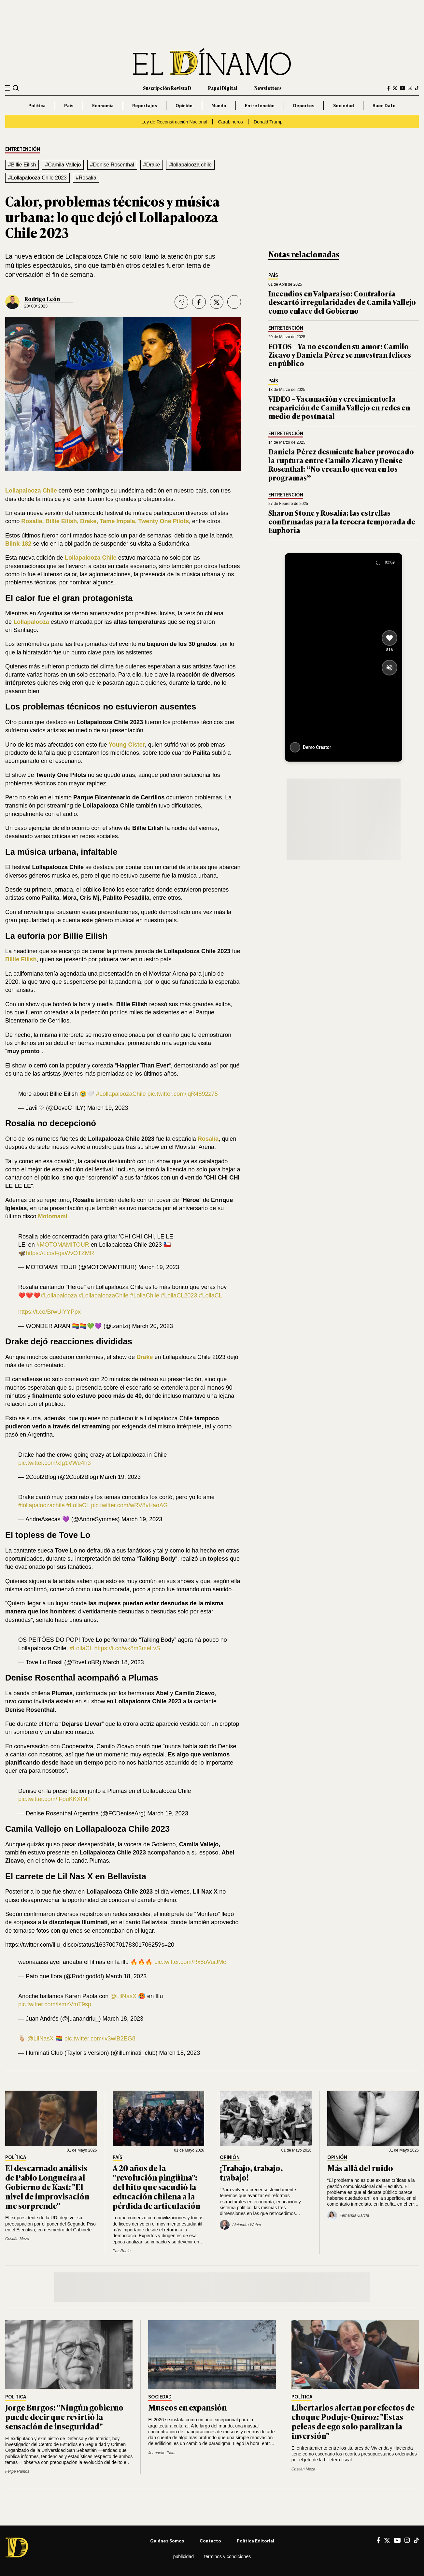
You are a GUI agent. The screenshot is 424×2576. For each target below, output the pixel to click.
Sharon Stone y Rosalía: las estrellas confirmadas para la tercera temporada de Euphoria (341, 521)
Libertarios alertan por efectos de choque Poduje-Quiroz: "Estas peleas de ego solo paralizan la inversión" (353, 2421)
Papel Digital (222, 87)
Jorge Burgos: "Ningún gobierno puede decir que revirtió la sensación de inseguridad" (64, 2416)
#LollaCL (210, 1295)
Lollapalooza (31, 622)
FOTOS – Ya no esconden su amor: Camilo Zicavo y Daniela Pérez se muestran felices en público (339, 355)
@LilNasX (123, 1996)
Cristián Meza (17, 2239)
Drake (144, 1357)
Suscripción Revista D (167, 87)
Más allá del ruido (360, 2167)
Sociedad (343, 105)
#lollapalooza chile (190, 164)
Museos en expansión (187, 2407)
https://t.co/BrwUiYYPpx (49, 1312)
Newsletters (267, 87)
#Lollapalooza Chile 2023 (37, 177)
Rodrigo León (42, 299)
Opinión (184, 105)
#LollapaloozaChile (121, 1094)
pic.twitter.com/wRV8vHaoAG (129, 1505)
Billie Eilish (20, 959)
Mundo (218, 105)
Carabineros (230, 121)
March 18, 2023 (123, 1662)
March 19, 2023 (107, 1108)
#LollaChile (144, 1295)
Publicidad (183, 2556)
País (68, 105)
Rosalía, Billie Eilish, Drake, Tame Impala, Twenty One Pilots (105, 521)
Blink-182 (18, 543)
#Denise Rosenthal (112, 164)
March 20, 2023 (152, 1326)
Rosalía (208, 1139)
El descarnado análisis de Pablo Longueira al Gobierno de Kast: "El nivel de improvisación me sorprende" (47, 2186)
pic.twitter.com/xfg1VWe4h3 (54, 1463)
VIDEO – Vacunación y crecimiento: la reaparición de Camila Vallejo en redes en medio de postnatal (339, 407)
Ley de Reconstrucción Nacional (174, 121)
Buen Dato (384, 105)
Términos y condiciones (227, 2556)
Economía (103, 105)
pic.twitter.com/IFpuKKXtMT (54, 1799)
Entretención (260, 105)
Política (37, 105)
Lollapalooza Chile (31, 490)
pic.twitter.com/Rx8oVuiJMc (190, 1962)
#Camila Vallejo (63, 164)
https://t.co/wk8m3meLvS (127, 1648)
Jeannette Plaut (161, 2453)
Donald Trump (268, 121)
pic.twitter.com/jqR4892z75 (183, 1094)
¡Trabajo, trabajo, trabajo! (251, 2172)
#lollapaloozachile (41, 1505)
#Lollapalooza (59, 1295)
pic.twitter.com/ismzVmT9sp (54, 2004)
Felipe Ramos (17, 2471)
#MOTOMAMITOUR (62, 1244)
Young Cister (127, 744)
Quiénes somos (167, 2540)
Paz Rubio (122, 2251)
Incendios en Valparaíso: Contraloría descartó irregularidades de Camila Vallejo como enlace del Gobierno (342, 302)
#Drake (151, 164)
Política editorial (255, 2540)
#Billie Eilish (22, 164)
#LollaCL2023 (179, 1295)
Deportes (303, 105)
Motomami (52, 1216)
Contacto (210, 2540)
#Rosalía (86, 177)
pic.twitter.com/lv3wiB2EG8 (99, 2038)
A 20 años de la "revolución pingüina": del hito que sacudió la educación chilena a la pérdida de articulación (156, 2186)
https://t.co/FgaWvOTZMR (60, 1253)
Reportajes (144, 105)
